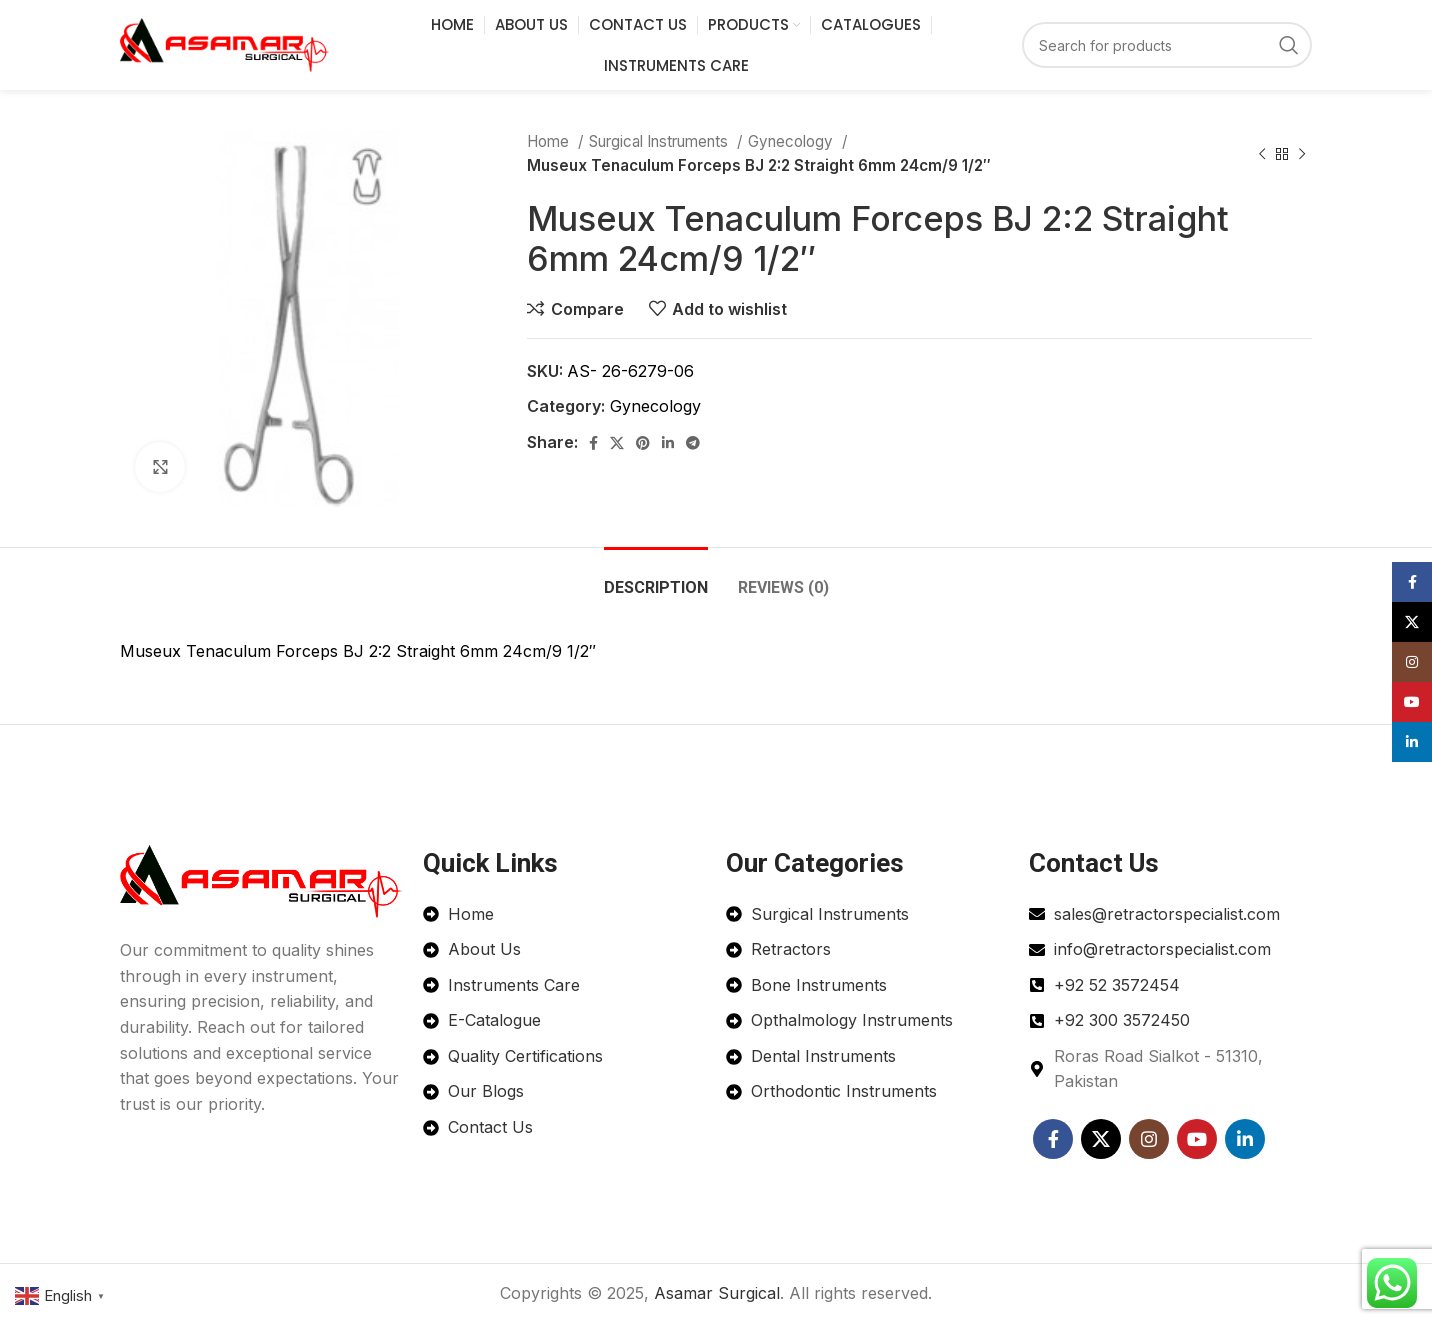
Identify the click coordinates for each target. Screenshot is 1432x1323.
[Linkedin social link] (668, 443)
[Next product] (1302, 154)
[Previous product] (1262, 154)
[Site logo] (225, 43)
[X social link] (617, 443)
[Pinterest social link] (643, 443)
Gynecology (792, 141)
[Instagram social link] (1149, 1139)
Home (550, 141)
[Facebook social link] (593, 443)
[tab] (656, 577)
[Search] (1167, 45)
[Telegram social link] (693, 443)
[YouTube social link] (1197, 1139)
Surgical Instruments (660, 141)
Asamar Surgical (717, 1293)
